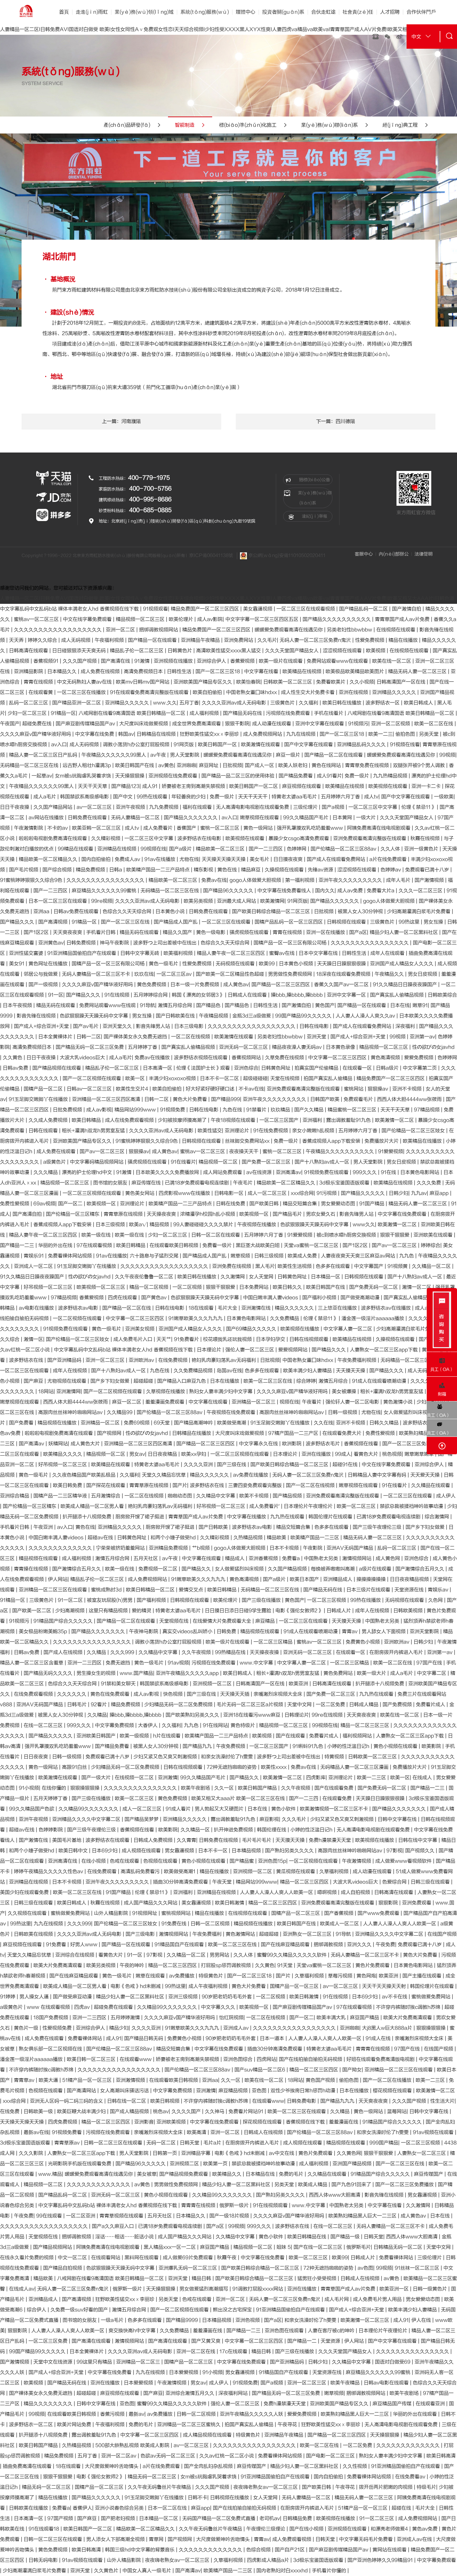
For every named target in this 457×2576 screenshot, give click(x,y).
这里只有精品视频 (109, 1611)
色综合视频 (259, 2550)
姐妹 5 (283, 2247)
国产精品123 (125, 786)
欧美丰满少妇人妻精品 (308, 1371)
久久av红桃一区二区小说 (227, 2456)
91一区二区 (71, 1600)
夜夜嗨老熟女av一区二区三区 (266, 2487)
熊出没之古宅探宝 (233, 2310)
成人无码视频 (76, 640)
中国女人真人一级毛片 (147, 2571)
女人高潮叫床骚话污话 (125, 2091)
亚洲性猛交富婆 (27, 953)
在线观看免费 (337, 1798)
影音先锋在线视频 (37, 1016)
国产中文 (123, 797)
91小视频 (29, 1788)
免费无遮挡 (118, 1663)
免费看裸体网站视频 (70, 1256)
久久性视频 (355, 2466)
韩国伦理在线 (272, 1830)
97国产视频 (60, 2518)
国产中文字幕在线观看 (309, 744)
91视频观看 (155, 609)
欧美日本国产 (305, 1579)
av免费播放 (182, 1976)
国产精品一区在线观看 (153, 640)
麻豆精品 (265, 1621)
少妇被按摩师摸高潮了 (183, 1120)
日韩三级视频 (269, 1256)
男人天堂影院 (185, 755)
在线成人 (422, 1778)
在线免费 (10, 2111)
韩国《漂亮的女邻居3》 (198, 995)
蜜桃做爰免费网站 (71, 1913)
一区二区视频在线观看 (78, 1318)
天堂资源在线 (409, 1590)
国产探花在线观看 (106, 1485)
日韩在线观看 (44, 1131)
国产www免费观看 (379, 1913)
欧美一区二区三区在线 (268, 1381)
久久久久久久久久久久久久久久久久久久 (58, 630)
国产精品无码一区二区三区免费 (90, 1047)
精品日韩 (202, 2278)
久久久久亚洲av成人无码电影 (234, 703)
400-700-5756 (150, 489)
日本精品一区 (326, 1277)
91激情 (142, 661)
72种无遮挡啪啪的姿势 (232, 1767)
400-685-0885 (150, 510)
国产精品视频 (288, 1496)
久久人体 (390, 849)
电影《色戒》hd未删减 (136, 1986)
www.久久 (165, 703)
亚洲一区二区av (119, 2456)
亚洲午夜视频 (131, 807)
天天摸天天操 (351, 1371)
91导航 (147, 1005)
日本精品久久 (62, 671)
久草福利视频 (334, 1871)
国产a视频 (334, 807)
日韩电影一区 (229, 1193)
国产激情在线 (34, 1840)
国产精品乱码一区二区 (364, 609)
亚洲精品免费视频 (169, 1548)
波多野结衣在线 (27, 1360)
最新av (136, 2414)
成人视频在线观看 (142, 1851)
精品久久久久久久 (295, 1308)
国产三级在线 (232, 1464)
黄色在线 (227, 870)
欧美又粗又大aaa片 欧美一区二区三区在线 (238, 1798)
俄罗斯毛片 (358, 2247)
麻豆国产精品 (365, 2018)
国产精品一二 (302, 2341)
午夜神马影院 (144, 1631)
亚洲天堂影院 (425, 1631)
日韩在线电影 (314, 1026)
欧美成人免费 (303, 1256)
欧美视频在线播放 (300, 1329)
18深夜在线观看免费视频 (344, 974)
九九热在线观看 (288, 1517)
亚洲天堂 (317, 1037)
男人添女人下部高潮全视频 (116, 2539)
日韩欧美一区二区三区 (288, 682)
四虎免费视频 (63, 2122)
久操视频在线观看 (285, 870)
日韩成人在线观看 (248, 995)
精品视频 (160, 1224)
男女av (137, 1454)
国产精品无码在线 (243, 713)
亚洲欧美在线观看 (434, 1235)
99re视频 (101, 901)
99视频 (447, 755)
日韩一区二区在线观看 (216, 1235)
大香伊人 (148, 1725)
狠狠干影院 (237, 724)
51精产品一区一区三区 (87, 2080)
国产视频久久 (420, 1851)
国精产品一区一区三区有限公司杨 (291, 943)
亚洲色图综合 (238, 2059)
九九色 (407, 1256)
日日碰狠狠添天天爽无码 (79, 651)
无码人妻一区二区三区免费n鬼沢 (316, 640)
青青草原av (67, 2143)
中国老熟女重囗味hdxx (252, 692)
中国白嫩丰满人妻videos (271, 1298)
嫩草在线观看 (151, 1976)
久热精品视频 (248, 1538)
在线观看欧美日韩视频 (175, 1245)
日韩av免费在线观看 (77, 911)
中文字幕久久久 (218, 2007)
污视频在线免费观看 (288, 713)
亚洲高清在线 (63, 1861)
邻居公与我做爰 (41, 974)
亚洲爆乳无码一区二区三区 (188, 2268)
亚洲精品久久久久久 (394, 692)
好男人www (84, 1944)
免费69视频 (137, 1423)
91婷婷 (8, 1997)
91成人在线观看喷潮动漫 (380, 1381)
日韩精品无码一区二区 (399, 2247)
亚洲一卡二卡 (426, 786)
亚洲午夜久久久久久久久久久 (351, 880)
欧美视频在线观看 (388, 786)
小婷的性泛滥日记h (349, 1746)
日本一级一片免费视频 (195, 984)
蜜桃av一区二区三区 (37, 619)
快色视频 (173, 1694)
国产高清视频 (53, 922)
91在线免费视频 (271, 1131)
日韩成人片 (339, 1611)
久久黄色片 (107, 2571)
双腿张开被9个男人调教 (419, 765)
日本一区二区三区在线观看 (58, 901)
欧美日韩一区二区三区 (92, 2059)
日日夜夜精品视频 (410, 1579)
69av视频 (44, 1204)
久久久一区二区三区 (421, 891)
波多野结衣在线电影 (200, 838)
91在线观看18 (45, 2529)
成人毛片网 (337, 2299)
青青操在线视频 (31, 1569)
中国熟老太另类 (321, 1558)
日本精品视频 (247, 1851)
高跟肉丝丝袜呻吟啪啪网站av (71, 1412)
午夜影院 (313, 1548)
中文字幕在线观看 (209, 1402)
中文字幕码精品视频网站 (97, 1162)
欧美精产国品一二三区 (315, 1538)
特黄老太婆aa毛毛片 (295, 797)
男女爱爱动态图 (338, 1204)
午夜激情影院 (29, 828)
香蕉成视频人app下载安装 (332, 1141)
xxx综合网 (302, 1193)
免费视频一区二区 (158, 1569)
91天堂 (285, 1965)
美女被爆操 (345, 1391)
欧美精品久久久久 (63, 1454)
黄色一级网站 (258, 828)
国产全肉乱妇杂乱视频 (209, 2466)
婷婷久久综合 (43, 640)
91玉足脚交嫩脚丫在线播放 (39, 1099)
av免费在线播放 (251, 1475)
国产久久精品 (309, 1110)
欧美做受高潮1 (180, 1871)
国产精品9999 (182, 2320)
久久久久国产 (186, 2111)
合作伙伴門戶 (421, 12)
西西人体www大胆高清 (335, 2195)
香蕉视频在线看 (361, 1444)
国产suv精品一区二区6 (260, 2070)
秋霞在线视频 (425, 838)
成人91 (150, 786)
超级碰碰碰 (255, 1078)
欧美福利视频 (178, 953)
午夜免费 (385, 1944)
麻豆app (440, 1193)
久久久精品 (46, 1172)
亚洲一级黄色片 (422, 849)
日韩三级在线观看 (431, 1882)
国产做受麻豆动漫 (73, 1997)
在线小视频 (94, 1861)
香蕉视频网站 (247, 1058)
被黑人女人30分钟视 (361, 911)
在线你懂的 (54, 1788)
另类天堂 (429, 734)
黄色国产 (325, 1005)
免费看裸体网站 (85, 2038)
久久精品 (97, 1652)
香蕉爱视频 (243, 661)
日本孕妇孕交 (271, 1339)
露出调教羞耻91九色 (349, 1120)
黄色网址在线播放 (49, 964)
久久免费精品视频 (194, 1371)
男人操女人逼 (34, 1997)
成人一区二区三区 (268, 1193)
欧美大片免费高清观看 (58, 1965)
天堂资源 (331, 2341)
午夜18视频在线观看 (234, 1120)
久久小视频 (362, 682)
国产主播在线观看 (422, 1976)
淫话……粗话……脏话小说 (125, 2237)
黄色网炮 (366, 1976)
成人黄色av (236, 984)
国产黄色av (154, 1298)
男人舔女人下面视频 (384, 1631)
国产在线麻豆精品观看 (286, 1944)
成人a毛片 (45, 797)
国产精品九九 (198, 1746)
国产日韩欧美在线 (176, 1016)
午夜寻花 (288, 2424)
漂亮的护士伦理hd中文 (87, 1172)
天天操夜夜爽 (162, 1214)
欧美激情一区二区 (395, 1120)
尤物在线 (189, 859)
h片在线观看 (167, 1736)
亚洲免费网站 (239, 640)
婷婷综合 (430, 1245)
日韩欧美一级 (39, 2111)
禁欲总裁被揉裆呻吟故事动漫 (412, 1506)
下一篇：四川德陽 (335, 421)
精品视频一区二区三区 (141, 619)
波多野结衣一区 (383, 703)
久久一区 (224, 1788)
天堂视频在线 (174, 1621)
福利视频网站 (358, 1736)
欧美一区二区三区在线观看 (297, 2111)
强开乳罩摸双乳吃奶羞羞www (310, 828)
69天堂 (162, 1423)
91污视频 (327, 1193)
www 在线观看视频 (49, 2007)
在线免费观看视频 (34, 1694)
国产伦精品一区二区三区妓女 (414, 1131)
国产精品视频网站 (53, 2247)
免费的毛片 (292, 2174)
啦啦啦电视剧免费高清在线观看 (53, 838)
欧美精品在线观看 (111, 1464)
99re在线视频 (328, 1715)
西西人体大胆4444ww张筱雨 (410, 1099)
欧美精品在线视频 (302, 671)
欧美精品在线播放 (423, 1141)
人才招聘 (390, 12)
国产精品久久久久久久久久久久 (337, 619)
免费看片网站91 (246, 2111)
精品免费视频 (91, 870)
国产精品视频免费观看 (184, 2174)
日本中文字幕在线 (319, 953)
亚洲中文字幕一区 (347, 995)
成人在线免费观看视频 (130, 1120)
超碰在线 (402, 2508)
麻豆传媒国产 (429, 2174)
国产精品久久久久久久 (335, 901)
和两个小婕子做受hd (174, 1538)
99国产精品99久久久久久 (304, 1016)
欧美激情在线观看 (261, 744)
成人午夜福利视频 (209, 1986)
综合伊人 (37, 2310)
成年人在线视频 (70, 1371)
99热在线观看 (153, 797)
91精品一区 (63, 713)
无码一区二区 (161, 2143)
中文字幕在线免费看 (263, 2258)
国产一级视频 (44, 984)
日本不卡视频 (285, 1548)
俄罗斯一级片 (234, 2205)
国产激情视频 (430, 880)
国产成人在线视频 (63, 1652)
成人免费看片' (265, 1506)
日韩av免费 (16, 1068)
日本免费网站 (254, 1287)
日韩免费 (227, 1631)
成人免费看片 (158, 828)
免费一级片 (357, 776)
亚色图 (260, 2091)
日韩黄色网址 (276, 1068)
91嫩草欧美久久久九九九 (196, 1318)
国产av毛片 (86, 1026)
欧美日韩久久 (288, 1287)
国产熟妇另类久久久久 (290, 1851)
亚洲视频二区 (185, 2164)
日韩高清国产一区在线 (402, 682)
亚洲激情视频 (131, 2080)
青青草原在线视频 (124, 1214)
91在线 (389, 1172)
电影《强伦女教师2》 (299, 1611)
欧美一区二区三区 (357, 1506)
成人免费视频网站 (263, 734)
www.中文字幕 (257, 1663)
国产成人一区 (260, 765)
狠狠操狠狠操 (85, 1788)
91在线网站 (215, 1725)
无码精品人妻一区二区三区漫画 (355, 1767)
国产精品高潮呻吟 (194, 1423)
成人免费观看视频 (292, 2539)
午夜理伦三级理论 (266, 2529)
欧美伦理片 (181, 619)
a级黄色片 (55, 1162)
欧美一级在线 (96, 1235)
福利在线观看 (198, 807)
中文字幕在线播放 (247, 1517)
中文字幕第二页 (420, 1068)
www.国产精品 (136, 1673)
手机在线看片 (329, 713)
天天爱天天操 (425, 1475)
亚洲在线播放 (317, 1454)
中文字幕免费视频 (115, 1725)
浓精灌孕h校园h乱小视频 (208, 1214)
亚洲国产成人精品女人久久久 (402, 964)
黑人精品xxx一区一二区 (170, 2247)
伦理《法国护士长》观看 (203, 1068)
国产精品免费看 (296, 776)
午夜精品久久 (390, 974)
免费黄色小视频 (363, 1642)
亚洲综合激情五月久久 (191, 2393)
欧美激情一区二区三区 (365, 2320)
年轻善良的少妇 (189, 797)
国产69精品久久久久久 (252, 1329)
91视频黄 (398, 1266)
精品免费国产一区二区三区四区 (205, 609)
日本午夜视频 (18, 1005)
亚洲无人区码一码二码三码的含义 (67, 2101)
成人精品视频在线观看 (208, 2435)
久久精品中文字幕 (216, 1496)
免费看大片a (381, 891)
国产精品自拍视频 (63, 2268)
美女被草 (147, 2174)
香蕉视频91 (46, 661)
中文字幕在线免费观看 (403, 1214)
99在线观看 (49, 2216)
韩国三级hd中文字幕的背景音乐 (140, 2550)
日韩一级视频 (343, 1412)
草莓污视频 (341, 1976)
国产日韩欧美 (214, 1527)
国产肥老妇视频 (118, 2518)
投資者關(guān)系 (283, 12)
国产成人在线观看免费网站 (337, 859)
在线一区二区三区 (44, 1725)
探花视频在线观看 (263, 2122)
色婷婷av (391, 870)
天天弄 (17, 640)
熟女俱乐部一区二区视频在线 (51, 2049)
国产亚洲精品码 (65, 1360)
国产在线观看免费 (334, 1788)
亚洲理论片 (237, 1131)
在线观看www (136, 2059)
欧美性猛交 (210, 1131)
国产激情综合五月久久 (77, 1569)
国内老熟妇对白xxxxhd (282, 2571)
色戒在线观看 (125, 1861)
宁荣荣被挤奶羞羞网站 (121, 1548)
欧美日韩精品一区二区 (151, 1590)
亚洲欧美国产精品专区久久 (203, 682)
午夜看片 (312, 1402)
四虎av (82, 2007)
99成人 (343, 1454)
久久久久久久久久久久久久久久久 (141, 1788)
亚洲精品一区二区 (101, 1423)
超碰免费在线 (37, 724)
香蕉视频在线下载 (306, 2122)
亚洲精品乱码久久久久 (362, 744)
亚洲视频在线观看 (348, 2529)
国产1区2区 (37, 932)
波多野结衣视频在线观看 (201, 1058)
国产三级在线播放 (262, 1600)
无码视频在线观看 (236, 964)
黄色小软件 (284, 1809)
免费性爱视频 (15, 1204)
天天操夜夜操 (265, 1652)
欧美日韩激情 (230, 1903)
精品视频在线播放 (58, 1423)
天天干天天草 (93, 786)
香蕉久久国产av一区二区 (342, 984)
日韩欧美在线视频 (34, 1934)
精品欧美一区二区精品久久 (49, 859)
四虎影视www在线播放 (185, 1193)
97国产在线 (429, 1663)
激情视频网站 (357, 1558)
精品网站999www (135, 1110)
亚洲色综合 (246, 1068)
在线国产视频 (442, 1934)
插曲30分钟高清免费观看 (181, 1882)
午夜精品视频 (214, 1016)
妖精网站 (58, 1444)
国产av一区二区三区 (103, 1151)
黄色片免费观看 (373, 1965)
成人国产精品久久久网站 (151, 1903)
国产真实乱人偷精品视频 (397, 995)
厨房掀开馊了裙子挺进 (140, 1517)
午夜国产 (9, 724)
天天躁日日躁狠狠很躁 (342, 964)
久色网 (436, 1600)
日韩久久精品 (384, 1423)
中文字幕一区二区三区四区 (338, 1058)
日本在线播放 (225, 1381)
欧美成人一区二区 (340, 1924)
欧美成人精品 (313, 2184)
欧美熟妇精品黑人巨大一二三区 (363, 2216)
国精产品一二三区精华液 (60, 1496)
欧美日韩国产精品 (258, 1788)
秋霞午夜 (227, 2258)
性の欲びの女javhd (433, 1047)
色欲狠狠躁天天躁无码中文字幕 (94, 1016)
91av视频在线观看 (434, 2132)
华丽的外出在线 (56, 1245)
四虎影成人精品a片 (268, 2560)
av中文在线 (282, 2153)
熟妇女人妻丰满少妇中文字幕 (221, 1391)
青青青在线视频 (373, 2049)
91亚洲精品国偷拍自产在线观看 (82, 953)
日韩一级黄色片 (430, 2289)
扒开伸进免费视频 (234, 1830)
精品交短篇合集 (300, 1204)
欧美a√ (138, 1224)
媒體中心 (245, 12)
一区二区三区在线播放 (82, 692)
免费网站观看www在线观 (108, 1005)
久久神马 (215, 2111)
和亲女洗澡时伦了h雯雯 (227, 1757)
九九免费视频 (164, 807)
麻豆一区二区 (127, 1402)
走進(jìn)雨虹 (92, 12)
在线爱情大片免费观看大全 (222, 1621)
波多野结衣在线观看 (108, 1840)
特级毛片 (426, 2487)
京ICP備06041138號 (211, 555)
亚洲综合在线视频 (75, 1955)
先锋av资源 (321, 870)
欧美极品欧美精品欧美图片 (355, 671)
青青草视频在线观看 (122, 2216)
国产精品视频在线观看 (57, 1068)
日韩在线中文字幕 (418, 1840)
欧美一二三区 (372, 1778)
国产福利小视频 (320, 1298)
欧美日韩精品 (87, 1120)
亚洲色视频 (248, 2320)
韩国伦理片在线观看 (331, 1517)
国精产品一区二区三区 (296, 1913)
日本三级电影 (189, 1026)
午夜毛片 (243, 1183)
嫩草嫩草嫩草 (419, 1454)
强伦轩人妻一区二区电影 (353, 1402)
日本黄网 (342, 818)
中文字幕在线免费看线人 (284, 891)
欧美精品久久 (227, 2174)
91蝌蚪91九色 (308, 1746)
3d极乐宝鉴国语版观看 (345, 1183)
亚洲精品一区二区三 (254, 1402)
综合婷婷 (306, 1381)
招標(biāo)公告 (308, 480)
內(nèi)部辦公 (394, 554)
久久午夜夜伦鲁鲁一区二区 (145, 1277)
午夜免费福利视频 (357, 1360)
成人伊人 (446, 1496)
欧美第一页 (216, 2164)
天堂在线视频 (285, 1078)
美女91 (17, 964)
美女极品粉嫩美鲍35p (44, 1631)
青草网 (157, 2539)
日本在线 (400, 1005)
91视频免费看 (67, 2132)
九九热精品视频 (391, 776)
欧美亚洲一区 (394, 2289)
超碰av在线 (101, 1538)
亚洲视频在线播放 (174, 661)
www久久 (364, 1224)
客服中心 (364, 554)
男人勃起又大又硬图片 (220, 1809)
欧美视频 (376, 651)
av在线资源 (259, 1172)
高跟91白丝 (75, 1767)
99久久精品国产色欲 (32, 1809)
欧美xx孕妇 (194, 1454)
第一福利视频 (300, 880)
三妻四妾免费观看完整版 (255, 1485)
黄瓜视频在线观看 (296, 1871)
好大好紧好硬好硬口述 (211, 1089)
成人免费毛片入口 (133, 1339)
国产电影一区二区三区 (331, 2456)
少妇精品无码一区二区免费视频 (179, 1704)
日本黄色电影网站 (420, 1172)
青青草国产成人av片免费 (403, 619)
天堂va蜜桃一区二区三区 (312, 1245)
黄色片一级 (27, 2028)
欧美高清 (197, 2132)
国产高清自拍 (28, 1214)
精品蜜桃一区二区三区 (353, 1110)
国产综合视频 (57, 870)
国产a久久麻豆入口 (113, 2226)
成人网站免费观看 (223, 1172)
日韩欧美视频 (408, 1611)
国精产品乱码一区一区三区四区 (289, 922)
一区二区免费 (331, 1704)
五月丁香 (189, 703)
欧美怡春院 (248, 682)
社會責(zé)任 (358, 12)
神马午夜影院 (115, 943)
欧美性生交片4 (133, 1089)
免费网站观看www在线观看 (338, 661)
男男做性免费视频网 (290, 974)
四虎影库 (316, 1778)
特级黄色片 (211, 1976)
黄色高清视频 (386, 1058)
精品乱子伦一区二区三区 (137, 651)
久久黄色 (13, 1058)
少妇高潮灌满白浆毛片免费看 (419, 911)
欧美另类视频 (199, 901)
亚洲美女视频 (140, 1329)
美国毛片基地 (67, 1840)
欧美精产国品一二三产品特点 (158, 870)
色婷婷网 (297, 849)
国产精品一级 (345, 2237)
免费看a (291, 1558)
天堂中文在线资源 (53, 2362)
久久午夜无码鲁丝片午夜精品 (160, 2487)
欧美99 (267, 964)
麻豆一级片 (289, 755)
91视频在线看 (405, 744)
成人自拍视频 (356, 1892)
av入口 (59, 744)
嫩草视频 (241, 1256)
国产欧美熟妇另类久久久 (193, 1715)
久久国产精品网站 (53, 807)
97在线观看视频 (95, 1245)
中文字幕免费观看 (436, 2560)
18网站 (46, 1391)
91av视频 (178, 1663)
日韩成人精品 (364, 1704)
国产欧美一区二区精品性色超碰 (230, 974)
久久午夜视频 (197, 1652)
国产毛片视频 (24, 870)
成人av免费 (350, 891)
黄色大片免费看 (190, 1099)
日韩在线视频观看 (309, 1339)
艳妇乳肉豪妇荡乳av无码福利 (224, 1360)
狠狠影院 (388, 1903)
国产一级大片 (96, 1778)
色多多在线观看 (333, 1266)
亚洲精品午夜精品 (201, 640)
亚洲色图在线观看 (285, 2331)
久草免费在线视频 (285, 1058)
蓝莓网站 (397, 2111)
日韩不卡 (197, 2498)
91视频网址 (145, 1913)
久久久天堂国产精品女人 (292, 651)
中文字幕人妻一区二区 (348, 1329)
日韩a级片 (388, 1068)
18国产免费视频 (51, 2018)
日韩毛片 (77, 1704)
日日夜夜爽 (36, 1757)
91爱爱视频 (390, 1151)
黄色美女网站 (140, 1193)
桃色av (161, 2111)
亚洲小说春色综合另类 (120, 2508)
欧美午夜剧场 (196, 1788)
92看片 (99, 1704)
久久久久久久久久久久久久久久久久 (106, 880)
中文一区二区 (73, 2258)
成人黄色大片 (86, 1444)
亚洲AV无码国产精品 (351, 1548)
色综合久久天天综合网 (128, 911)
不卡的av (58, 828)
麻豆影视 (269, 1819)
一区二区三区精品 (274, 1642)
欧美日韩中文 (73, 1851)
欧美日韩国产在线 (135, 765)
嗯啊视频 (327, 1892)
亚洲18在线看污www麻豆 (252, 1715)
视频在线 (289, 1402)
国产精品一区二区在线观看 (334, 755)
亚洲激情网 (68, 1391)
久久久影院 (32, 2153)
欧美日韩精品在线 (307, 2237)
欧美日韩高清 (441, 2456)
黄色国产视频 (321, 2080)
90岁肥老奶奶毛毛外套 (227, 1997)
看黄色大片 (366, 1454)
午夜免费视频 (231, 1746)
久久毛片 (267, 640)
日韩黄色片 (180, 651)
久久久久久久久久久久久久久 (61, 1548)
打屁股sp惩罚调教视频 (226, 1965)
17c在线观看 (234, 2351)
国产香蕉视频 (339, 1913)
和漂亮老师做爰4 (390, 2529)
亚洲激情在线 (256, 1308)
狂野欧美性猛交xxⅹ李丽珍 (210, 734)
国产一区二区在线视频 (311, 1485)
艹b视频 (201, 1548)
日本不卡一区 (213, 1851)
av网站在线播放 (47, 818)
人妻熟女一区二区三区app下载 (384, 1350)
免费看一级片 (217, 1245)
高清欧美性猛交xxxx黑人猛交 (229, 651)
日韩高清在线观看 (29, 651)
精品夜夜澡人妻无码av (297, 1047)
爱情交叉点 (192, 1590)
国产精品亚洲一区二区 (77, 703)
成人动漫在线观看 (272, 724)
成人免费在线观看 (57, 1151)
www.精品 (50, 2174)
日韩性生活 (180, 671)
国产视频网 (110, 1433)
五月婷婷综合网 (151, 995)
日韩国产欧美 (325, 1099)
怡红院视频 (231, 2018)
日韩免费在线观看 (88, 818)
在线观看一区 (358, 1068)
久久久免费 (429, 1183)
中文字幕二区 (432, 1673)
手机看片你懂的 (329, 2571)
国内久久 (325, 891)
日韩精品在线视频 (157, 734)
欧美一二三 (380, 734)
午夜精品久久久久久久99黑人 (114, 755)
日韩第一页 (165, 2153)
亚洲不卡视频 (407, 1089)
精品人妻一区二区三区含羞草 (32, 1663)
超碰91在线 (345, 1464)
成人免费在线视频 (101, 671)
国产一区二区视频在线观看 (92, 1078)
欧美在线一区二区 (392, 661)
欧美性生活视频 (295, 1266)
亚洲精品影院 (29, 671)
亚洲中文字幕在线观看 (320, 724)
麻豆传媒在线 (146, 1183)
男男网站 (220, 1955)
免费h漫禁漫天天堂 (330, 1840)
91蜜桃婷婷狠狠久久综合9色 (32, 880)
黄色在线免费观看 (110, 1694)
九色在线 (233, 1110)
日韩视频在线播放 (230, 2498)
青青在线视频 (39, 682)
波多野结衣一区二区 (425, 1423)
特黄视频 (334, 1757)
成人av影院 (210, 619)
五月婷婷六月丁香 (341, 797)
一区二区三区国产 (279, 1120)
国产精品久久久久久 (363, 1193)
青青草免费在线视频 (367, 765)
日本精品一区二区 (159, 2518)
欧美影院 (432, 1746)
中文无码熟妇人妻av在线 (85, 682)
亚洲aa (42, 911)
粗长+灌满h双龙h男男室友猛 (94, 1131)
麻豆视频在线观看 (302, 786)
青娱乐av (439, 1590)
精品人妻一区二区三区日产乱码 (44, 755)
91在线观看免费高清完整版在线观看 (150, 692)
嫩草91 (420, 1005)
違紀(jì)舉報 (307, 516)
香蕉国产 (187, 828)
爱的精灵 (142, 1611)
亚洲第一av (422, 1037)
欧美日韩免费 (68, 1485)
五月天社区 (146, 1558)
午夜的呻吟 (132, 1965)
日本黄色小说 (170, 911)
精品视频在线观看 (39, 1558)
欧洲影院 (292, 1444)
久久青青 (186, 1840)
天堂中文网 (300, 1704)
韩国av (126, 734)
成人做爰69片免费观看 (188, 2258)
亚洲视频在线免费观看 (174, 776)
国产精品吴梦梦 (142, 1819)
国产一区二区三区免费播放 (412, 1444)
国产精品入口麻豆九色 (182, 1381)
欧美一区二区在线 (434, 724)
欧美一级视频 (135, 1736)
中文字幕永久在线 (259, 1444)
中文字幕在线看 (262, 671)
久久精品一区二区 (432, 1266)
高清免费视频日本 (144, 671)
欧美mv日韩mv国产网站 (143, 682)
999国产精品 (383, 2143)
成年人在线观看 (388, 953)
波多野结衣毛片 (323, 1444)
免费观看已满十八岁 (427, 870)
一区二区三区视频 (327, 1600)
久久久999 (123, 1652)
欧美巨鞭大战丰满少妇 (82, 2111)
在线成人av (21, 2289)
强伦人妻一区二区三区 (250, 1350)
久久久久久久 (72, 1694)
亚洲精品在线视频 (117, 849)
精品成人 (235, 1558)
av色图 (365, 2268)
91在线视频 (117, 995)
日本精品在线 (261, 2174)
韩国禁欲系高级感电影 (85, 797)
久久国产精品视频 (288, 1569)
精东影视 (204, 870)
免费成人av (128, 859)
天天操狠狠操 (130, 776)
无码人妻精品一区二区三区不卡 (96, 974)
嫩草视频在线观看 (260, 818)
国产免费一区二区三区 (267, 1162)
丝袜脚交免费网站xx (248, 1141)
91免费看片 (187, 1339)
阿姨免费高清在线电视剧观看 (379, 828)
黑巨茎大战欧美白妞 (258, 1245)
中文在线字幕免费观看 (88, 619)
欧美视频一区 (102, 1204)
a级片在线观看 (376, 1569)
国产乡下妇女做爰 (110, 1381)
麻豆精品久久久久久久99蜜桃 (105, 891)
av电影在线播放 (37, 1308)
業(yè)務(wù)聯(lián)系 (308, 496)
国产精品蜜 (242, 1861)
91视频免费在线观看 (327, 1172)
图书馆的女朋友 (111, 1183)
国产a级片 (181, 849)
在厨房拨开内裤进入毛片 (396, 1652)
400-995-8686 (150, 499)
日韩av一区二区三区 (90, 1089)
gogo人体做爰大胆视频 (256, 880)
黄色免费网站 (338, 1673)
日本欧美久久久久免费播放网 (168, 1172)
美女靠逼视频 (258, 609)
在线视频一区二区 (135, 1778)
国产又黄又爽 (206, 2341)
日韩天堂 (190, 2143)
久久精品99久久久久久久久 (89, 1809)
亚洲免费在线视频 (232, 1266)
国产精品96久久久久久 (229, 891)
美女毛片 (260, 859)
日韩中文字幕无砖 (140, 953)
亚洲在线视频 (354, 692)
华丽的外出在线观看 (415, 2414)
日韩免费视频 (81, 943)
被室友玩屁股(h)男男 (110, 1600)
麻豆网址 (209, 765)
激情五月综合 (334, 1381)
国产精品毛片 (288, 1214)
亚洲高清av (288, 1172)
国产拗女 (352, 2070)
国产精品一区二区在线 (127, 1308)
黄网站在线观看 (390, 2550)
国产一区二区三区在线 (126, 922)
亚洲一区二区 (121, 630)
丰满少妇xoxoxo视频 (173, 1078)
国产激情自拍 (407, 609)
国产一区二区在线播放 (388, 2080)
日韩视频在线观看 (347, 922)
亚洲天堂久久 (118, 1026)
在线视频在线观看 (396, 630)
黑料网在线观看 (142, 2258)
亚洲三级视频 (183, 1997)
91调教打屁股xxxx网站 (258, 2289)
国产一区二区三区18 (218, 671)
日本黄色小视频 (296, 964)
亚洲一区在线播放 (326, 932)
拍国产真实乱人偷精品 (329, 1078)
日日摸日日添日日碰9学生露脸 (239, 1611)
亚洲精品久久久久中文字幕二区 (87, 1819)
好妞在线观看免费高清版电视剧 (381, 2059)
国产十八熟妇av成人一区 (323, 1162)
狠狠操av (379, 1089)
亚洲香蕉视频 (264, 1558)
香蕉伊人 (82, 2508)
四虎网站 (266, 2059)
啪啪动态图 (180, 1496)
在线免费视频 (173, 1360)
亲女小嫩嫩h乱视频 (314, 1131)
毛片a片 (213, 2143)
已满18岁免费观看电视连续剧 (197, 1183)
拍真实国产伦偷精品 (317, 1068)
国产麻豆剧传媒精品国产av (86, 724)
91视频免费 (173, 1110)
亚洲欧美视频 (172, 2122)
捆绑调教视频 (329, 1944)
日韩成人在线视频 (264, 2132)
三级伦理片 (306, 807)
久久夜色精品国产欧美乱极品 (84, 1475)
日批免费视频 (68, 1110)
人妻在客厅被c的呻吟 (332, 2331)
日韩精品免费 (298, 2518)
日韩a (116, 870)
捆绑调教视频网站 (159, 630)
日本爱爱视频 (184, 2372)
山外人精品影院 (111, 1913)
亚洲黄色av (51, 943)
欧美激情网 (272, 901)
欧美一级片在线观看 (281, 661)
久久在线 (323, 1423)
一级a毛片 (113, 2320)
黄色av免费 (425, 2529)
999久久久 (365, 1172)
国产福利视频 (152, 1600)
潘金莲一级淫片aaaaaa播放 (374, 1318)
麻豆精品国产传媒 (392, 2404)
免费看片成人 (431, 1704)
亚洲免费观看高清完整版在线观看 (370, 838)
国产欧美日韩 (264, 1204)
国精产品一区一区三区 (295, 1986)
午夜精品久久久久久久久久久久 (340, 1151)
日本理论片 (210, 1350)
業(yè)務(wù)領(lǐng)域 (144, 12)
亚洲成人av (236, 2028)
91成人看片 (179, 1809)
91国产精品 (372, 1204)
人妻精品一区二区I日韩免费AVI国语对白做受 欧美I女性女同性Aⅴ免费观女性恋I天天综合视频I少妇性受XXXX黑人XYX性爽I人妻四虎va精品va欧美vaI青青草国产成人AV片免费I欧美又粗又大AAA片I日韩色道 (227, 29)
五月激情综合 (106, 1496)
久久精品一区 (196, 1830)
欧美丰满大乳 (331, 2018)
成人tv (371, 797)
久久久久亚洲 (199, 1464)
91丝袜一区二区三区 (418, 2268)
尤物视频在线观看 (67, 1381)
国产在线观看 (291, 1736)
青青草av (25, 2080)
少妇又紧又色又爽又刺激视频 (166, 1757)
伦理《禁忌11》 (419, 807)
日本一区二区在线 (168, 2508)
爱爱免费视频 (419, 1058)
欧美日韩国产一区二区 (254, 786)
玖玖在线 (144, 974)
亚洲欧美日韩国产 (97, 1736)
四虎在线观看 (123, 1298)
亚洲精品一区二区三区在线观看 (53, 1590)
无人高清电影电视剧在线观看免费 (253, 807)
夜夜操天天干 (244, 1151)
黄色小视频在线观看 (396, 1746)
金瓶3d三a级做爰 (252, 1016)
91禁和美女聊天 (119, 1684)
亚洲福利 (313, 1120)
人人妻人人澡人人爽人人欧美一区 (277, 1892)
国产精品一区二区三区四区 (281, 984)
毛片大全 (228, 1308)
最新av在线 (36, 2132)
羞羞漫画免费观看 (165, 1402)
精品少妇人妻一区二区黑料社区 (404, 932)
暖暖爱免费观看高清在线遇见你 (289, 630)
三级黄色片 (283, 703)
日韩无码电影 (44, 2560)
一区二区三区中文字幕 (373, 807)
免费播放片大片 (382, 1141)
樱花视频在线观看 (393, 2091)
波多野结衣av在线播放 (386, 1308)
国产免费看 (22, 1423)
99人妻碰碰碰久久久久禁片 (203, 1224)
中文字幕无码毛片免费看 (366, 2539)
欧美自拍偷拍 (208, 692)
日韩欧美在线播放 (29, 2508)
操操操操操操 (371, 1579)
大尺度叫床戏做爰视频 (144, 724)
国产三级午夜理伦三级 (378, 1527)
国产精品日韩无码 (144, 2038)
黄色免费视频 (152, 984)
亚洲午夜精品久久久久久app (188, 1673)
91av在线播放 (160, 859)
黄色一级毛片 (164, 964)
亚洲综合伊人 (212, 661)
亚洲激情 (167, 1778)
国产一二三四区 (266, 849)
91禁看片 (257, 1110)
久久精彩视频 (106, 838)
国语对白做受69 (393, 2362)
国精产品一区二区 (44, 1089)
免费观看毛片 (359, 1099)
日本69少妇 (105, 1851)
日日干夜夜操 (15, 807)
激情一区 (33, 1339)
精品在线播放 (403, 640)
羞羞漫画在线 (344, 2122)
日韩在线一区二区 (127, 2101)
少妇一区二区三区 (28, 713)
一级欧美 (444, 797)
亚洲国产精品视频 (352, 2164)
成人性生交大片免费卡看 (308, 692)
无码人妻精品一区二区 (136, 818)
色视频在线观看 (161, 1861)
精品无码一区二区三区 (153, 2477)
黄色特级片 (243, 1725)
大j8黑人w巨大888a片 (388, 2028)
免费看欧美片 (331, 682)
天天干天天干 (253, 797)
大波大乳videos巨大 (83, 1058)
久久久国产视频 (80, 661)
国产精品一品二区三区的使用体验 (238, 776)
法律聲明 (424, 554)
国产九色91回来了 (351, 2184)
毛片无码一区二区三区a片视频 (250, 1704)
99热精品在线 (231, 1652)
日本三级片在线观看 (369, 1590)
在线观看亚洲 (431, 2404)
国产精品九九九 (338, 2101)
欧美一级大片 (372, 1673)
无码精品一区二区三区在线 (30, 765)
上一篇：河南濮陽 (121, 421)
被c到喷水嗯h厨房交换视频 (346, 1235)
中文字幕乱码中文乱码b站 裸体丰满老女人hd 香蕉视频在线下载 (70, 609)
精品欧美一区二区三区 (221, 849)
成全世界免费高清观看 (197, 724)
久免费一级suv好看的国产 (79, 2310)
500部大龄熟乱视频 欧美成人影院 (133, 2445)
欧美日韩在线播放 (342, 703)
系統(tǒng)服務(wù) (205, 12)
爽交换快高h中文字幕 (133, 2331)
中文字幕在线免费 (95, 734)
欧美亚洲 (299, 1684)
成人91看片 (329, 776)
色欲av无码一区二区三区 (169, 2456)
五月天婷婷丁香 (51, 1798)
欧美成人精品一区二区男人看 (93, 1506)
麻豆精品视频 (233, 2091)
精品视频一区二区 (219, 1162)
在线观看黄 (41, 692)
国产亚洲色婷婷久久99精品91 (380, 2560)
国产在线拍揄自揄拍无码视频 (311, 2059)
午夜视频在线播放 (257, 1224)
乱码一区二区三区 (29, 703)
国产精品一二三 (17, 1245)
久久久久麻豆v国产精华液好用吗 (36, 734)
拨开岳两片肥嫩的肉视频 (386, 2487)
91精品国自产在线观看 (179, 1944)
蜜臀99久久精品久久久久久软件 (292, 1955)
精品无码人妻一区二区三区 (418, 671)
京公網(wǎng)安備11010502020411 (283, 555)
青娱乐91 (34, 1256)
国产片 (180, 1485)
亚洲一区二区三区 (106, 1360)
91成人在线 (379, 2038)
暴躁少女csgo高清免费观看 (299, 838)
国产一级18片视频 (229, 2216)
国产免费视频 (398, 1704)
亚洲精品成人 (338, 1579)
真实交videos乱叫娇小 (188, 1631)
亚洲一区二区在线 (196, 2351)
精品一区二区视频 (149, 1287)
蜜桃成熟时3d (107, 1590)
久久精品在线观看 (431, 1485)
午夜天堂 (222, 1882)
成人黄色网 (388, 1558)
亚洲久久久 (360, 1944)
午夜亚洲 (43, 1527)
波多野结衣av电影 (78, 1308)
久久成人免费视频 (49, 1120)
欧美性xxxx (274, 1767)
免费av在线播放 (153, 1058)
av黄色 (166, 765)
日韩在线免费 (231, 1204)
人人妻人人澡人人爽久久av (366, 1016)
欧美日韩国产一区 (218, 744)
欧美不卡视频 (254, 1496)
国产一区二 (71, 1204)
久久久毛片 (294, 1819)
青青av (350, 1631)
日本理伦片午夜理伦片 (309, 1506)
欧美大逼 (49, 2080)
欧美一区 (135, 1078)
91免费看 (56, 1944)
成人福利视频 (205, 713)
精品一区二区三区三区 (365, 1725)
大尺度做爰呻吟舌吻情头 (112, 2466)
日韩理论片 (296, 1715)
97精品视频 (427, 1110)
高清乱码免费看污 (141, 1871)
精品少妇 (119, 2028)
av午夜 (158, 755)
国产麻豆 (34, 1381)
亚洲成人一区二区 (34, 1266)
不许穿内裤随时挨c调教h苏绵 (409, 2007)
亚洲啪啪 (186, 765)
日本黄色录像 (341, 1047)
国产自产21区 (290, 2550)
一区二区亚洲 (81, 2216)
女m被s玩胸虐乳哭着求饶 (83, 776)
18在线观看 (202, 1308)
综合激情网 (437, 1517)
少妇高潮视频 (70, 1611)
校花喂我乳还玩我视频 (228, 1339)
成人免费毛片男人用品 (378, 2299)
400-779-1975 (149, 478)
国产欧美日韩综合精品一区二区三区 (271, 911)
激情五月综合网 (175, 1005)
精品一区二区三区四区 (305, 1882)
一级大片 (366, 818)
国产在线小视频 (307, 2529)
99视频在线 (153, 849)
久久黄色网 (349, 2153)
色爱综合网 (395, 1882)
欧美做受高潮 (232, 1423)
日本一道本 (273, 2038)
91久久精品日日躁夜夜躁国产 (405, 984)
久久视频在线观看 (28, 1913)
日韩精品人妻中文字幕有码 (378, 1475)
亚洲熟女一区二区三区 (308, 1934)
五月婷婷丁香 (143, 1047)
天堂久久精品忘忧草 (164, 1475)
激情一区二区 (417, 1287)
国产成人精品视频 (130, 2111)
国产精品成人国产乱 (176, 922)
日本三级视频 (111, 1224)
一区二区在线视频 (191, 1037)
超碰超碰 (144, 1381)
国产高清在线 (116, 661)
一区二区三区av (175, 974)
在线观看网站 (106, 2258)
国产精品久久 (197, 1569)
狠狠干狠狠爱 (395, 1235)
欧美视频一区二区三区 (102, 1287)
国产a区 (358, 932)
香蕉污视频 (113, 2414)
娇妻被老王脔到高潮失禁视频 (194, 786)
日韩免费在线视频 (219, 1840)
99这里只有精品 (95, 2362)
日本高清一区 (158, 1068)
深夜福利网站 (233, 2393)
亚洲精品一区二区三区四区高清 (107, 1099)
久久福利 (309, 703)
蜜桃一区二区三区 (220, 828)
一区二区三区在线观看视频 (306, 609)
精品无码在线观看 (140, 932)
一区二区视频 (188, 1287)
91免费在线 (174, 1924)
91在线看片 (183, 1162)
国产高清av (32, 1444)
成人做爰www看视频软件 (404, 1861)
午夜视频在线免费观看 (232, 1412)
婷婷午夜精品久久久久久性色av (49, 1871)
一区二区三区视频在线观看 (92, 1193)
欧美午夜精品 (345, 2383)
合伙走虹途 (323, 12)
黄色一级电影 (211, 932)
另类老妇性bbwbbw (350, 630)
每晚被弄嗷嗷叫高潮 (333, 1569)
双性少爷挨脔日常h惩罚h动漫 (304, 2091)
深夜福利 (405, 1026)
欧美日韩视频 (165, 2101)
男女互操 (434, 922)
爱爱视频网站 (293, 1350)
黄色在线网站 (327, 765)
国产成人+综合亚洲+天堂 (42, 1026)
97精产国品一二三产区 (294, 1433)
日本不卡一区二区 (220, 1078)
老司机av (269, 2518)
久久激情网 (233, 1277)
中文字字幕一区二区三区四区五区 (262, 619)
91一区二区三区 (377, 2518)
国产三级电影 (141, 1934)
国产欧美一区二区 (32, 1611)
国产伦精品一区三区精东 (73, 1214)
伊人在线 (421, 2320)
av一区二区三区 (95, 807)
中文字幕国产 (369, 1266)
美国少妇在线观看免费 (25, 1892)
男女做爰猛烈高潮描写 (204, 2289)
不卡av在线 (251, 1089)
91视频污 (358, 724)
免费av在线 (214, 880)
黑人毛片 (265, 1266)
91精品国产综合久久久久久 (63, 1621)
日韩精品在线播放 (192, 1433)
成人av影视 (99, 1110)
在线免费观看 (102, 1871)
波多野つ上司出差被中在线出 (165, 943)
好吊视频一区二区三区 (49, 1287)
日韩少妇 (398, 1193)
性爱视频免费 (57, 2028)
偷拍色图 (405, 734)
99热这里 (410, 922)
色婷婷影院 (51, 1830)
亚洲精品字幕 (196, 2153)
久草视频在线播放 (166, 1391)
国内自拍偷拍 (96, 859)
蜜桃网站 (354, 1089)
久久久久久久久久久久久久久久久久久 (295, 2028)
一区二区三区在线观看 (227, 922)
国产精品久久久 (17, 922)
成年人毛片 (399, 880)
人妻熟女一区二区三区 (422, 2153)
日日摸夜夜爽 (288, 859)
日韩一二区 (89, 1037)
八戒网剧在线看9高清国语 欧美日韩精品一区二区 (133, 713)
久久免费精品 (285, 1318)
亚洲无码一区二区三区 (244, 1047)
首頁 (64, 12)
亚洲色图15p (272, 1861)
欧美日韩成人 (419, 703)
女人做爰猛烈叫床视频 (409, 1412)
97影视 (394, 1851)
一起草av (42, 776)
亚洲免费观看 (417, 1903)
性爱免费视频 (370, 640)
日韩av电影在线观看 (387, 2383)
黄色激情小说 (398, 1402)
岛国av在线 (229, 1371)
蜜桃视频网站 (176, 1913)
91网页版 (184, 744)
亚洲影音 (144, 2122)
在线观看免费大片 (342, 1433)
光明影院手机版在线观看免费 (80, 2164)
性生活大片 (442, 2101)
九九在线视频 (301, 734)
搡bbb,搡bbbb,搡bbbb (297, 995)
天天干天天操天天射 (384, 1986)
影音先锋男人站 (153, 1026)
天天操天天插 (235, 1694)
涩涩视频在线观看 (343, 651)
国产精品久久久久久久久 (191, 818)
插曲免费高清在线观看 (28, 2466)
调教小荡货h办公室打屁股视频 (137, 744)
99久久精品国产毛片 (306, 818)
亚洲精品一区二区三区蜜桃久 (189, 2424)
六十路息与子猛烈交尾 (155, 1256)
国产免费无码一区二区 (374, 1287)
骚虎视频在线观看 (250, 932)
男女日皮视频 (423, 974)
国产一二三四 (304, 1798)
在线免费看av (411, 2477)
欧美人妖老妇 (293, 765)
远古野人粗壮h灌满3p (87, 765)
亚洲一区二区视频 (391, 724)
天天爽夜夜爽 (68, 932)
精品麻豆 (251, 870)
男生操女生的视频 (97, 1673)
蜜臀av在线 (282, 953)
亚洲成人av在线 (415, 2539)
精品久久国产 (178, 932)
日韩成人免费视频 (154, 1840)
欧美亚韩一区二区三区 (97, 828)
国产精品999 (225, 1099)
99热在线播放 (366, 1600)
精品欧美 (277, 1538)
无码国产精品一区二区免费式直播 (219, 2518)
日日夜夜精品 (163, 1454)
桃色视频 (392, 1454)
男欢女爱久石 (321, 1214)
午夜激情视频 (357, 1861)
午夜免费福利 (207, 1934)
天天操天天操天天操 (224, 859)
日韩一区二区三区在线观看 (114, 2143)
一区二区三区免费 (49, 2341)
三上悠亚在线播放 (338, 1308)
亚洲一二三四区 (85, 1663)
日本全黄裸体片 (56, 1037)
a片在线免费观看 (388, 859)
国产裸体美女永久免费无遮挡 (136, 1037)
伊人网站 (57, 1579)
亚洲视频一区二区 (213, 1684)
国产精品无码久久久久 (49, 1673)
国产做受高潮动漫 (360, 1298)
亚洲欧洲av (142, 1360)
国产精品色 (209, 1005)
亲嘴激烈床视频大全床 (279, 1694)
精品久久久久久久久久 (49, 2404)
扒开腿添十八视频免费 (88, 1517)
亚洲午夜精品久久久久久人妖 (252, 2414)
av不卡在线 (395, 1997)
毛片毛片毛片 (257, 1840)
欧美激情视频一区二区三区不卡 (334, 1809)
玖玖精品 (281, 1110)
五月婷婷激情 (126, 2018)
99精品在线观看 (76, 849)
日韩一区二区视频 (211, 1924)
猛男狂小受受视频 (317, 2278)
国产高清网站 (82, 2091)
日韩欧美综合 (442, 995)
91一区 (55, 995)
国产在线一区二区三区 (319, 2247)
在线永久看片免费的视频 (27, 2258)
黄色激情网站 (241, 1934)
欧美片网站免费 (75, 2424)
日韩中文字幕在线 (398, 1819)
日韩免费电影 (302, 2101)
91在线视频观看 (271, 2205)
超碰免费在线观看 (114, 2007)
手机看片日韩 (101, 932)
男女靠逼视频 (180, 1851)
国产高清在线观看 (92, 2341)
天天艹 (164, 1339)
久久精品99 (120, 1412)
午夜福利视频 (110, 640)
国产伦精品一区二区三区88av (344, 849)
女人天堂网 (262, 1277)
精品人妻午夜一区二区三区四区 (231, 953)
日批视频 (232, 765)
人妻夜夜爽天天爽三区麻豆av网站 (358, 1256)
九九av (419, 1193)
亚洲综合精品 (15, 1496)
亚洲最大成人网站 (237, 901)
